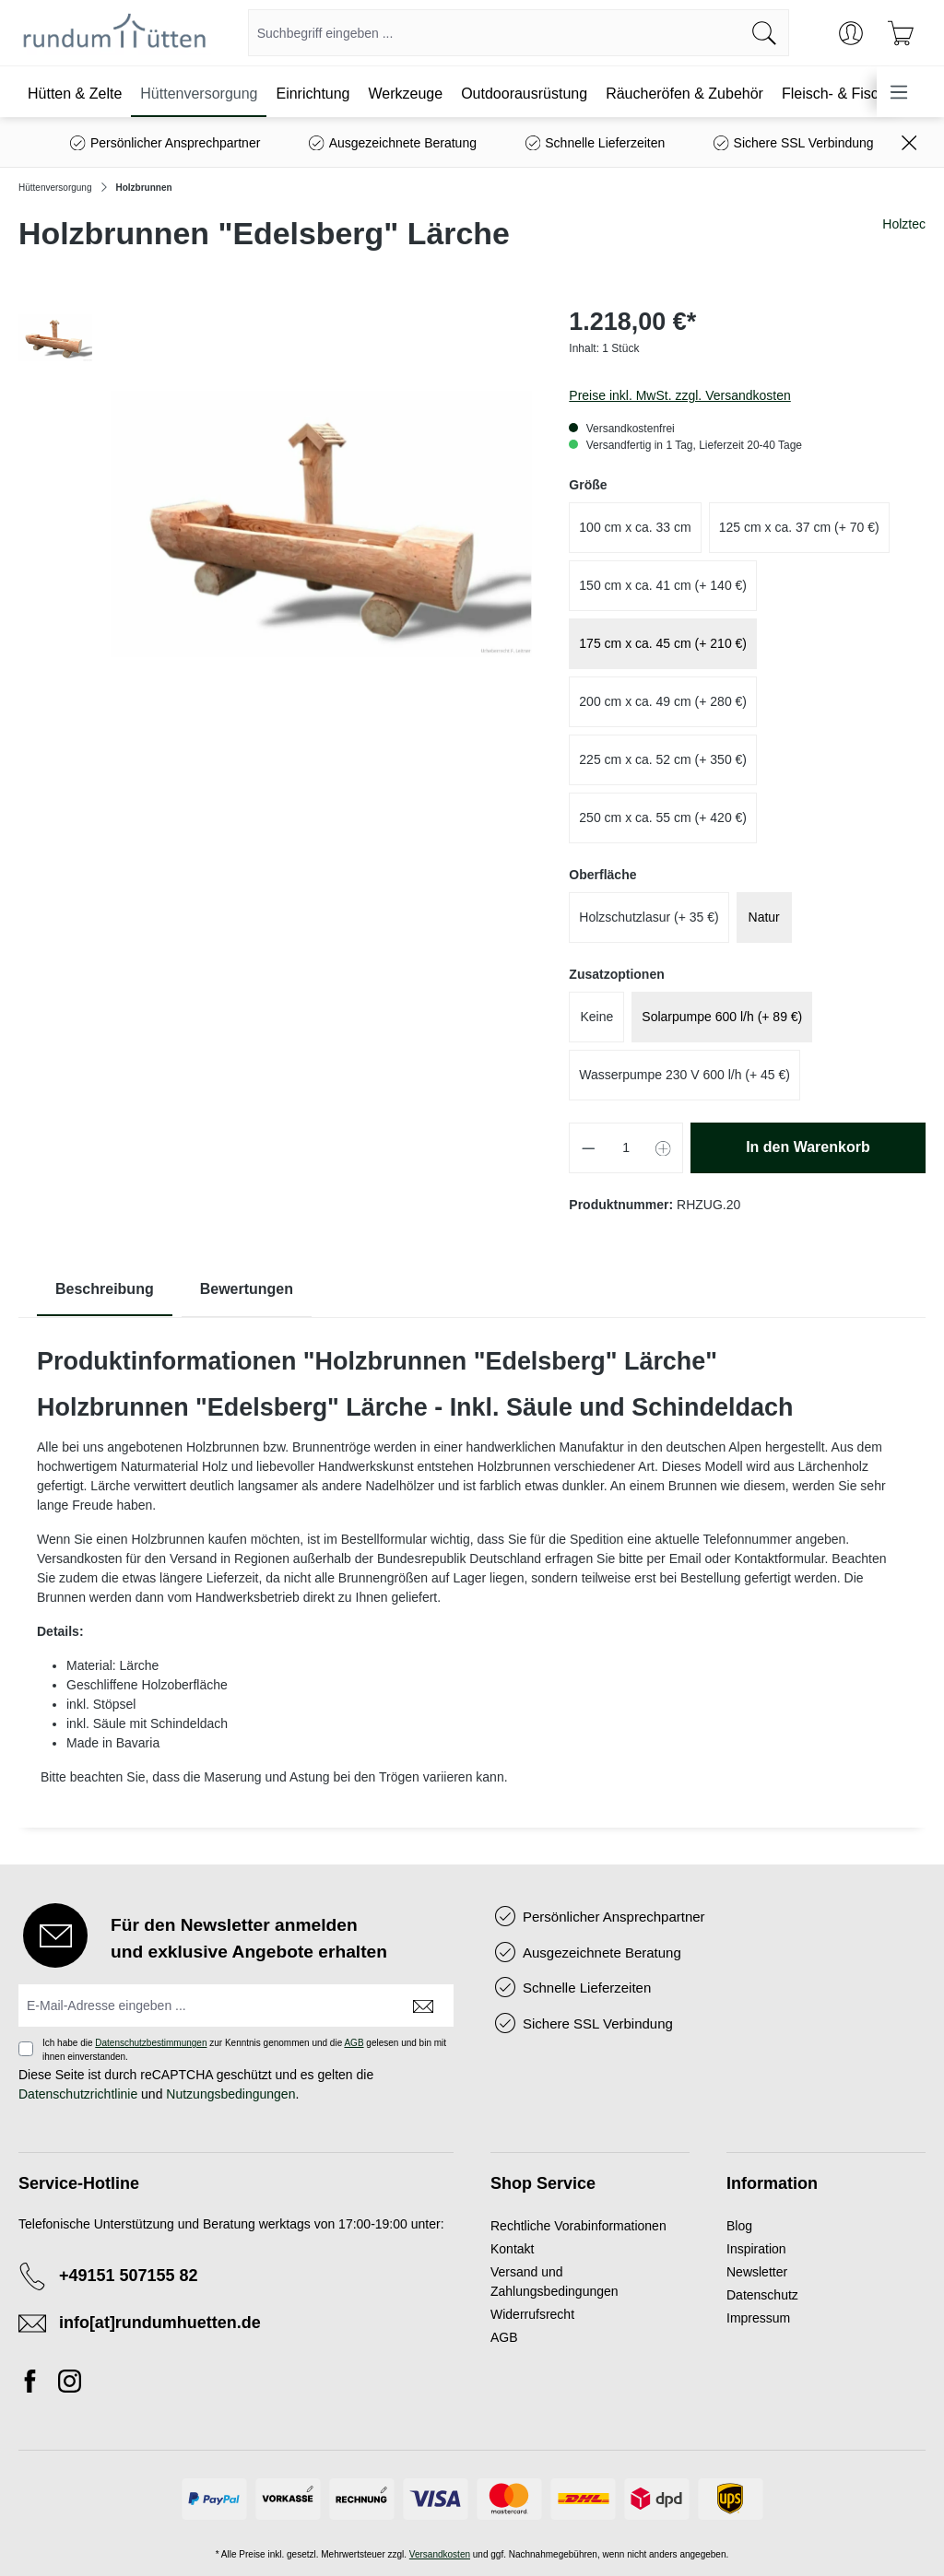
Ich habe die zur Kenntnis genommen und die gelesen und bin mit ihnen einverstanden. (244, 2050)
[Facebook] (35, 2384)
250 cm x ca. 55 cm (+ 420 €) (663, 817)
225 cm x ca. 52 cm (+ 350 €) (663, 759)
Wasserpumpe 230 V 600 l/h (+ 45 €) (684, 1074)
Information (772, 2183)
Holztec (904, 224)
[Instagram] (70, 2384)
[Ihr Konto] (851, 33)
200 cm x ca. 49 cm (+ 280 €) (663, 701)
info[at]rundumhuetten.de (160, 2322)
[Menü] (899, 91)
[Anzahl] (626, 1148)
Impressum (758, 2318)
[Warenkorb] (901, 33)
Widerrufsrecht (532, 2314)
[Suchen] (764, 32)
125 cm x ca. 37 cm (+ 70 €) (799, 527)
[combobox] (494, 32)
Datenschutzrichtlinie (77, 2094)
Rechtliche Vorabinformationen (578, 2225)
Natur (764, 917)
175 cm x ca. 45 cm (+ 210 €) (663, 643)
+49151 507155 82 (128, 2275)
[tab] (104, 1290)
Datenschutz (762, 2295)
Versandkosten (439, 2554)
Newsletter (756, 2271)
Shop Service (543, 2183)
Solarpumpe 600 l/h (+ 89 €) (722, 1016)
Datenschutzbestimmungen (150, 2043)
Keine (596, 1016)
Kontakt (512, 2248)
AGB (353, 2043)
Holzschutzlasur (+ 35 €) (648, 917)
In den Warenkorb (808, 1147)
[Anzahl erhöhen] (663, 1148)
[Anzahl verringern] (588, 1148)
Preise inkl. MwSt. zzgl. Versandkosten (679, 395)
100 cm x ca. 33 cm (634, 527)
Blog (739, 2225)
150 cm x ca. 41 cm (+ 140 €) (663, 585)
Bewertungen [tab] (246, 1289)
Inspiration (756, 2248)
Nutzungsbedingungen (230, 2094)
